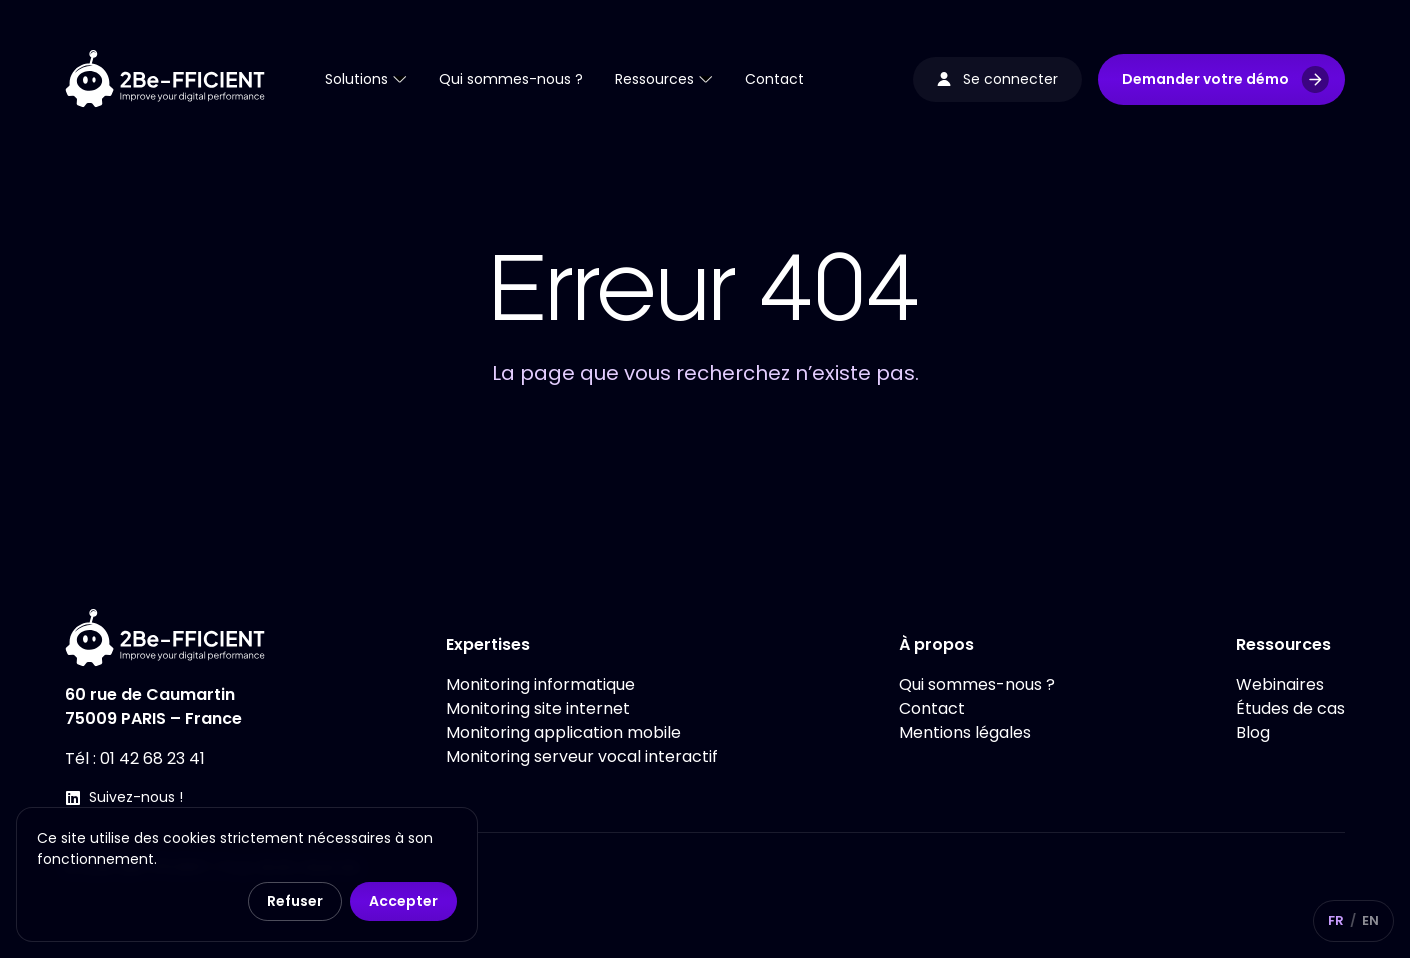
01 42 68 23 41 (152, 758)
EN (1370, 920)
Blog (1253, 732)
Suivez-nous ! (136, 797)
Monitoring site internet (538, 708)
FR (1336, 920)
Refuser (295, 901)
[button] (1221, 79)
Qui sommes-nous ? (977, 684)
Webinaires (1280, 684)
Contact (932, 708)
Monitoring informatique (540, 684)
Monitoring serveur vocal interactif (582, 756)
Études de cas (1290, 708)
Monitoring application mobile (563, 732)
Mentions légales (965, 732)
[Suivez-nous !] (73, 798)
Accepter (403, 901)
